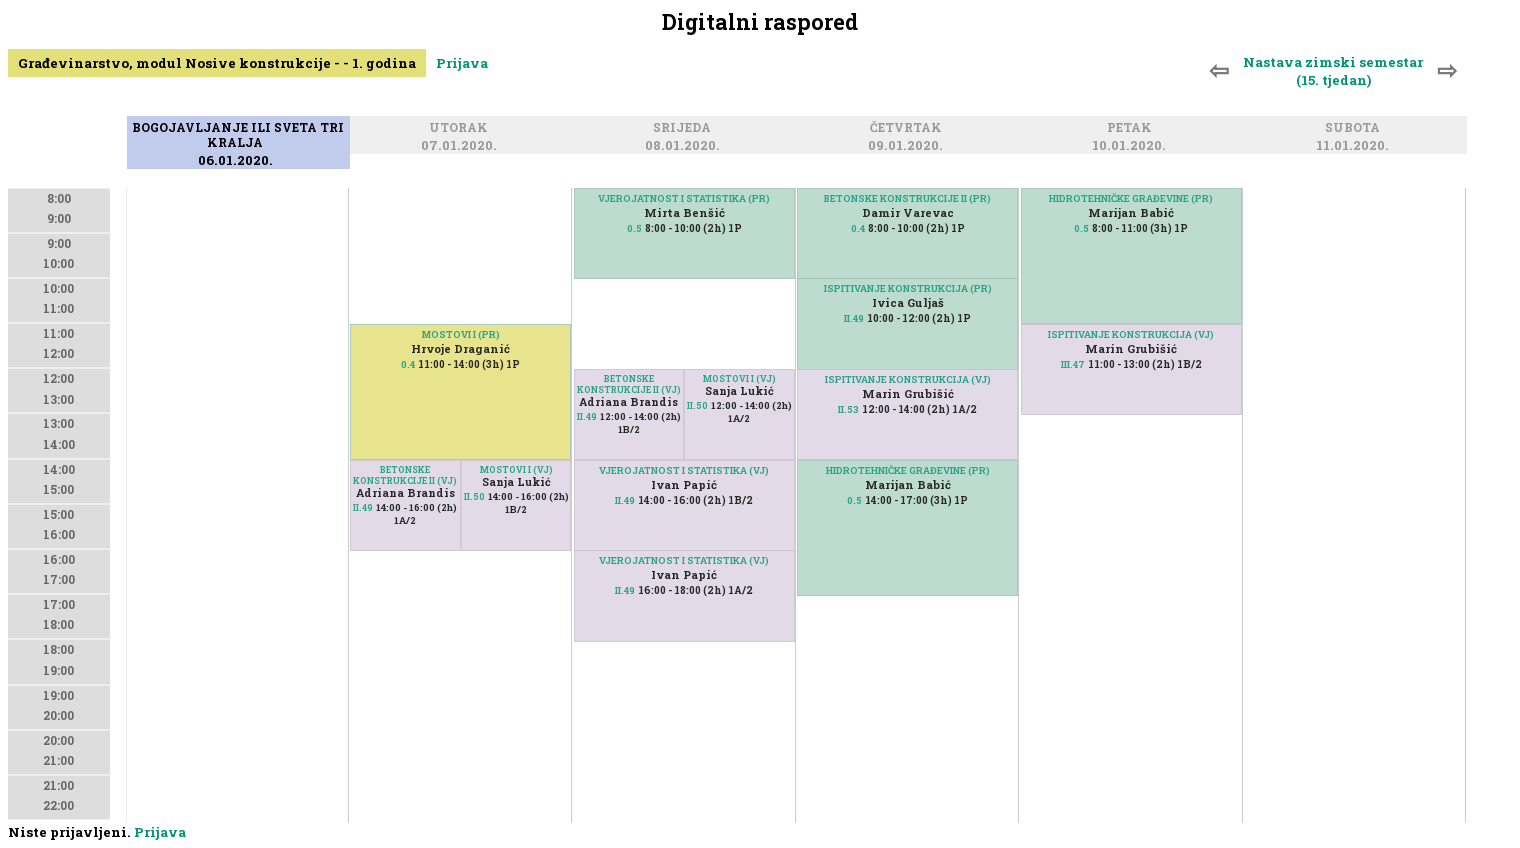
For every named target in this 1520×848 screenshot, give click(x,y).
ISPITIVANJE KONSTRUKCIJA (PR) (908, 288)
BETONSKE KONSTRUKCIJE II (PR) (907, 198)
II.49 (363, 507)
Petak (1132, 129)
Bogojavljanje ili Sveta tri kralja (238, 137)
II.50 (474, 496)
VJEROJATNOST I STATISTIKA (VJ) (684, 470)
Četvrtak (909, 129)
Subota (1355, 129)
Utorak (461, 129)
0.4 (408, 364)
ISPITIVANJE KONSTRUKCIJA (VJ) (908, 379)
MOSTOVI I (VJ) (516, 469)
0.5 (634, 228)
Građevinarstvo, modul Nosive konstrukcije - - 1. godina (217, 63)
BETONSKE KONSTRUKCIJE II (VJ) (405, 475)
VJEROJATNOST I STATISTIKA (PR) (684, 198)
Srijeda (685, 129)
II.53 (848, 409)
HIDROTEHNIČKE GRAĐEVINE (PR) (908, 470)
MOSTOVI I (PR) (461, 334)
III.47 (1073, 364)
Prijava (462, 63)
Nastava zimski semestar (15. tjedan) (1333, 71)
